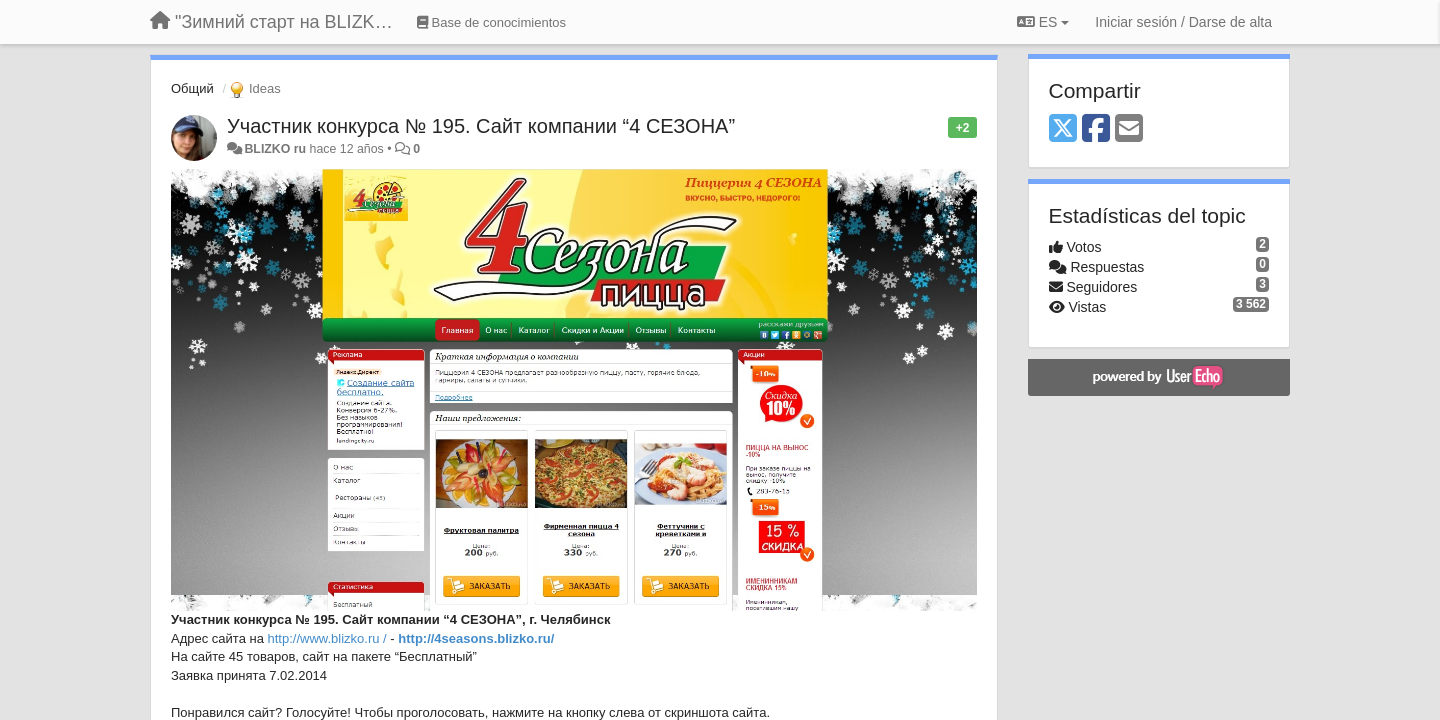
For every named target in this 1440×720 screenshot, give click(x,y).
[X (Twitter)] (1063, 129)
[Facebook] (1096, 129)
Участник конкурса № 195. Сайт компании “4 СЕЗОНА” (481, 126)
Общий (192, 88)
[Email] (1129, 129)
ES (1043, 22)
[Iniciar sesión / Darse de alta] (1183, 22)
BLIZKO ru (276, 149)
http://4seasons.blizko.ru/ (476, 638)
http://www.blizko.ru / (327, 638)
